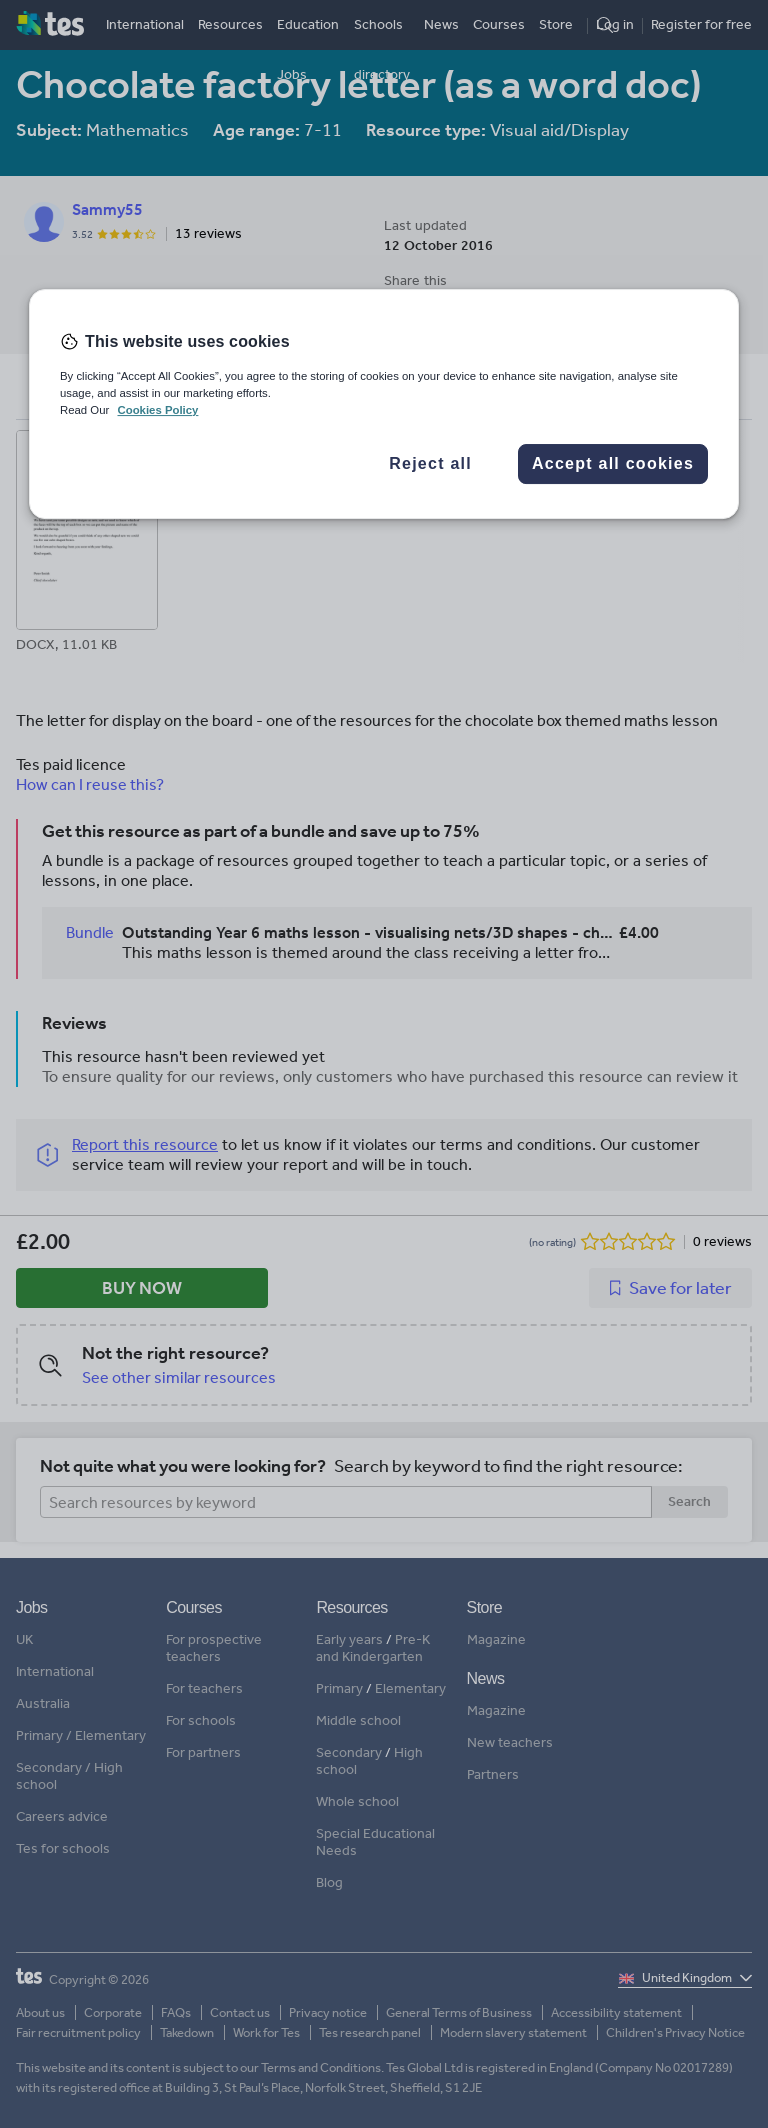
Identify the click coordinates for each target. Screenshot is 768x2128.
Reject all (430, 463)
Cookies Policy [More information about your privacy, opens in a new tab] (157, 410)
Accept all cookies (613, 463)
